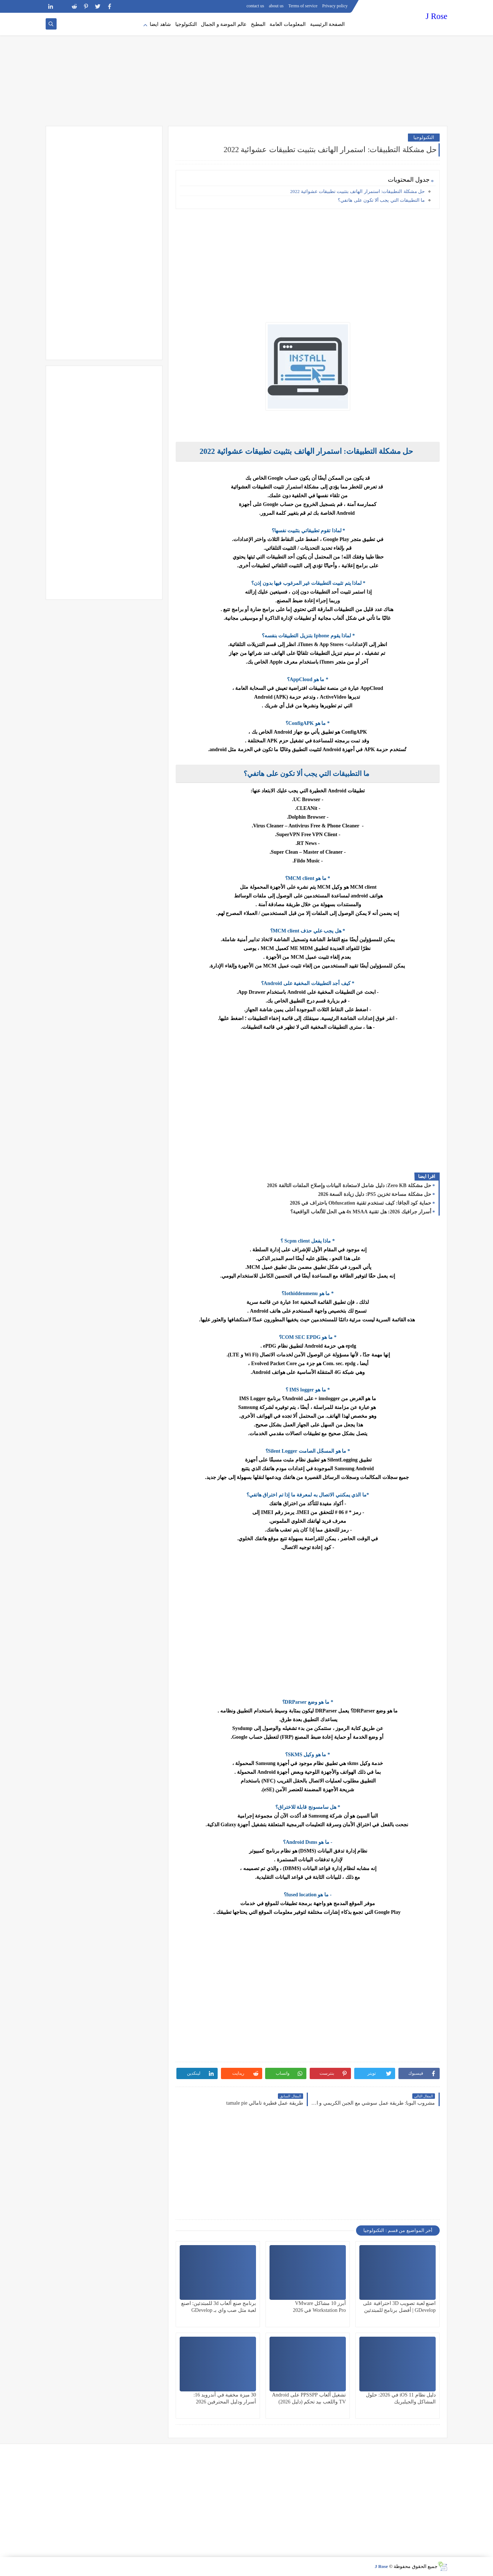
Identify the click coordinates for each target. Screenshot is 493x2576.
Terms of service (303, 5)
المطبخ (258, 24)
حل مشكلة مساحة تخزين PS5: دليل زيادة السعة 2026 (374, 1194)
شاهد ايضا (160, 24)
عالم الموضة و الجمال (223, 24)
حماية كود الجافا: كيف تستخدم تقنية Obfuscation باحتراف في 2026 (360, 1203)
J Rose (436, 16)
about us (276, 5)
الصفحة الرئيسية (327, 24)
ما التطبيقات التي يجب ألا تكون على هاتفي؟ (381, 200)
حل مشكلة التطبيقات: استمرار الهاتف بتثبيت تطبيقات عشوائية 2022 (357, 191)
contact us (255, 5)
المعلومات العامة (288, 24)
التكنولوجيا (186, 24)
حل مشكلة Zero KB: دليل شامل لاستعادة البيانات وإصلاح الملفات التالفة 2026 (349, 1185)
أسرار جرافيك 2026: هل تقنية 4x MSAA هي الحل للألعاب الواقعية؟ (360, 1211)
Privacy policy (335, 5)
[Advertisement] (246, 69)
